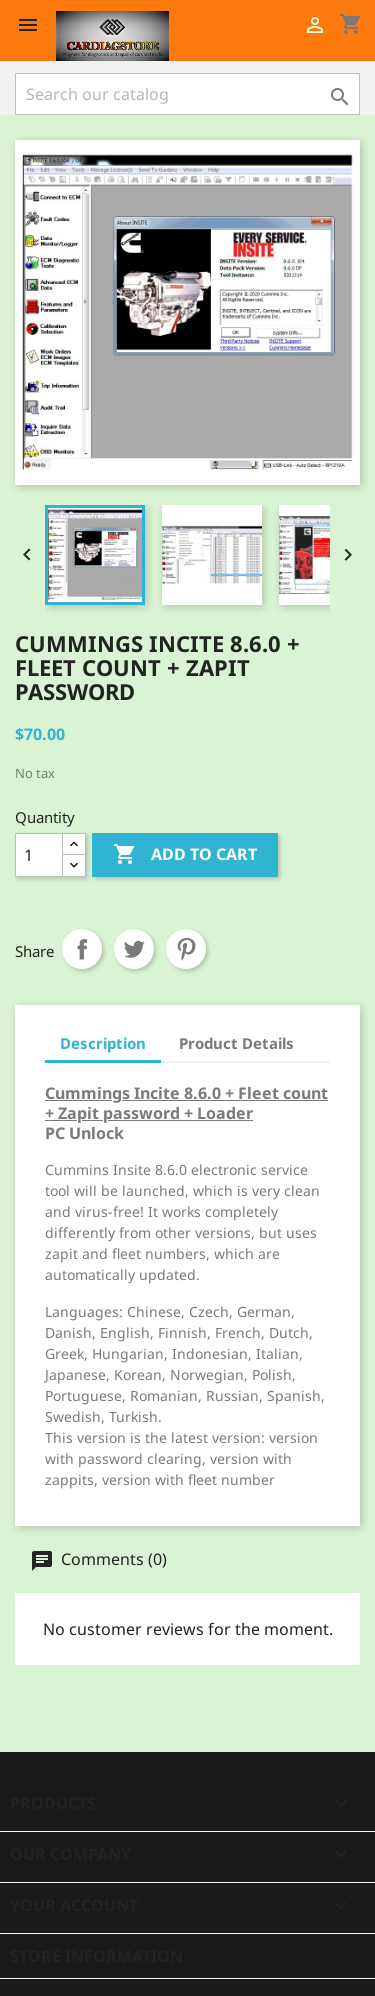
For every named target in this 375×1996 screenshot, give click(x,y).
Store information (96, 1956)
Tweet (134, 949)
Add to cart (185, 855)
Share (82, 949)
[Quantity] (39, 855)
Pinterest (186, 949)
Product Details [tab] (236, 1043)
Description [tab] (103, 1043)
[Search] (187, 94)
